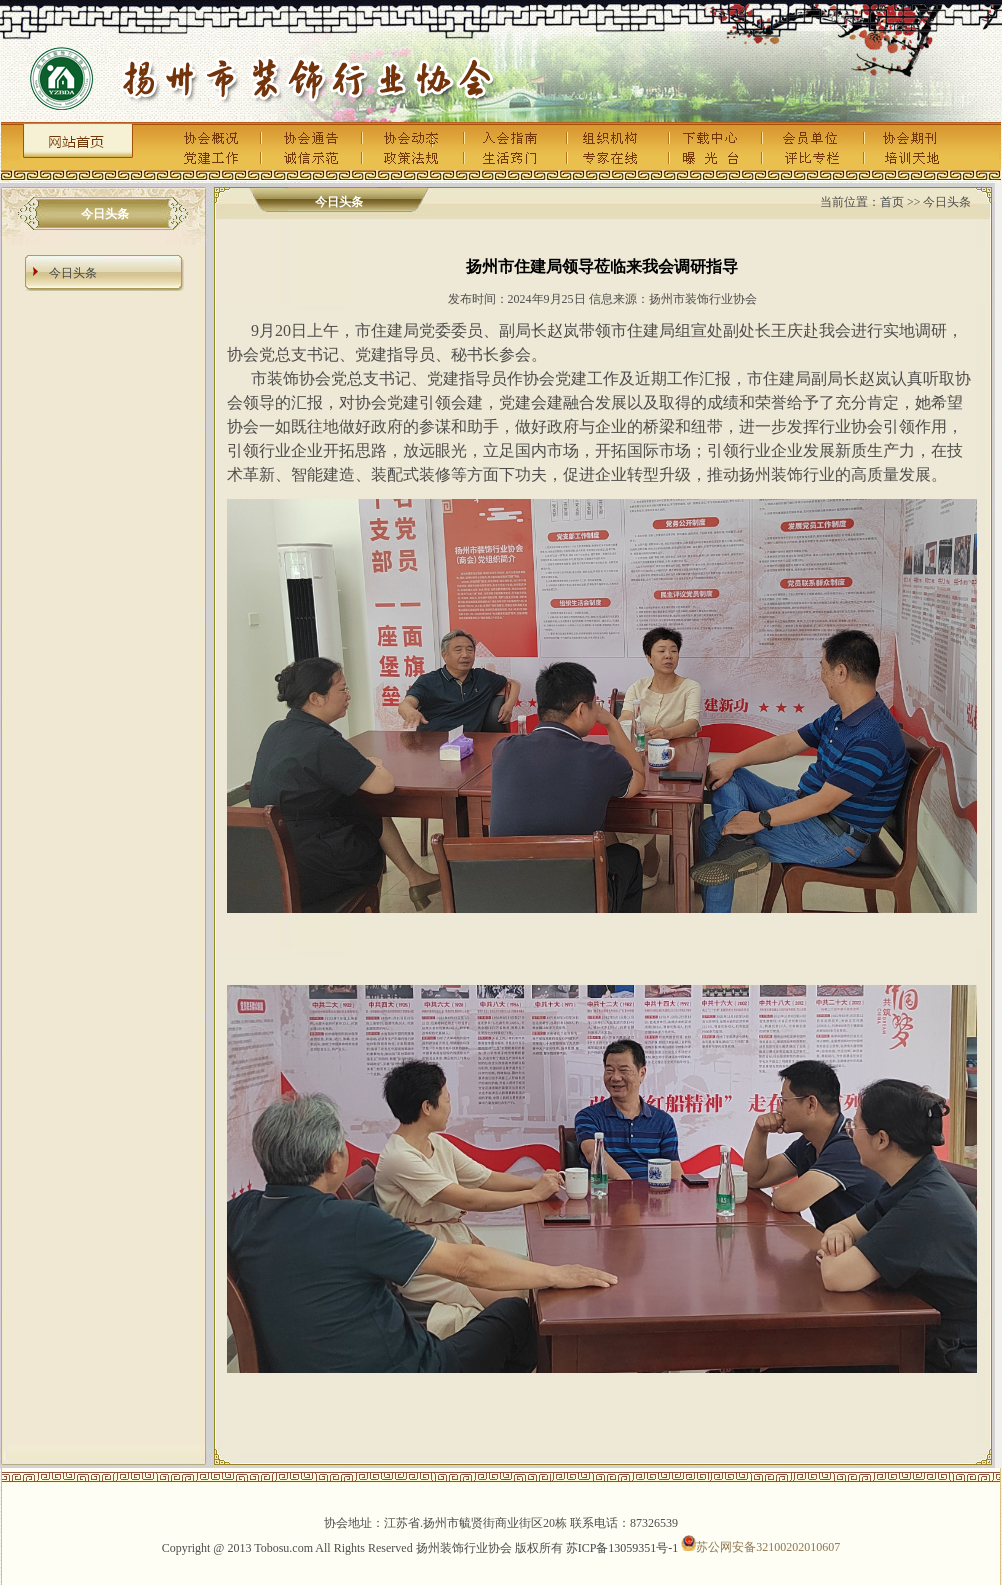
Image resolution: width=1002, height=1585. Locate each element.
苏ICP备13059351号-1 (622, 1547)
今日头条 (73, 273)
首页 (892, 202)
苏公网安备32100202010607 (760, 1547)
